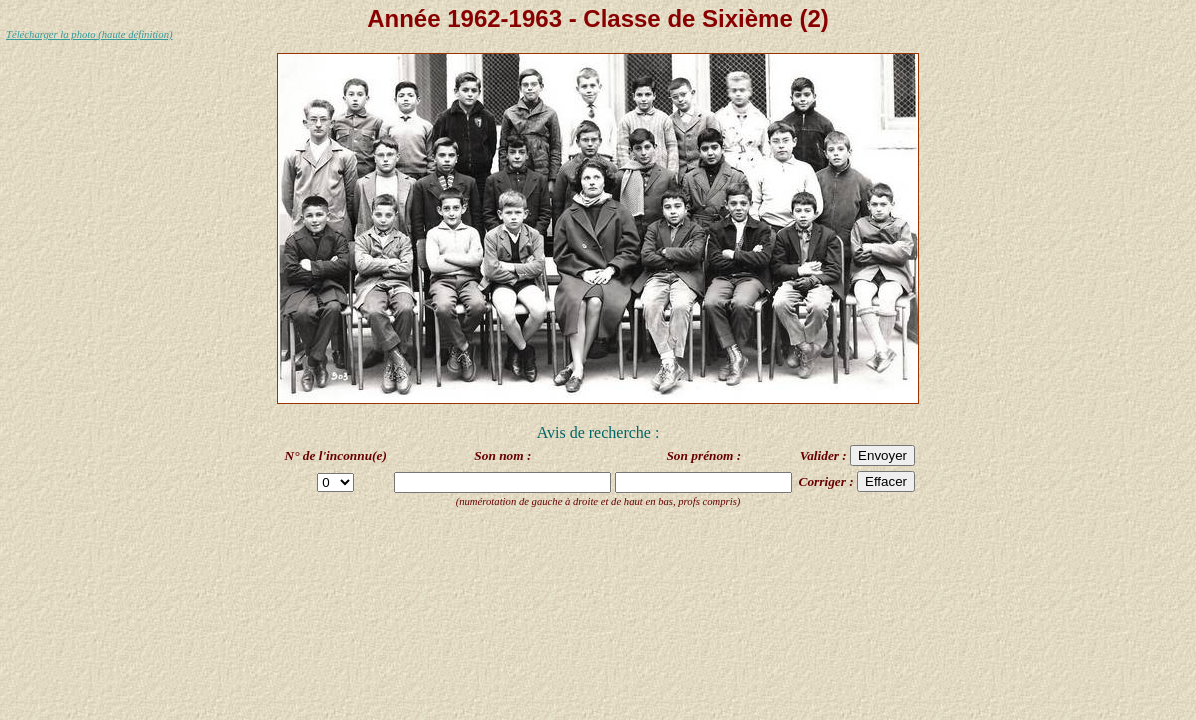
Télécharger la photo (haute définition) (89, 34)
